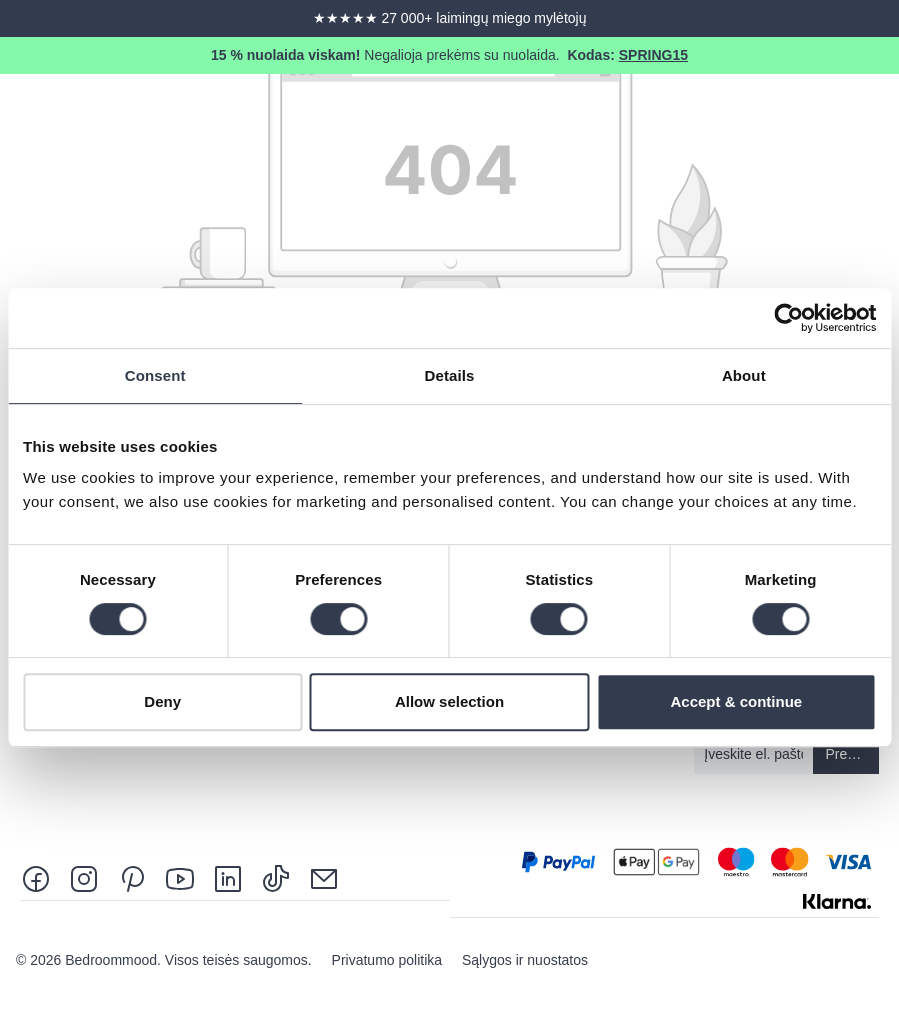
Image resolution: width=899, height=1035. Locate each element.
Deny (162, 701)
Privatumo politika (389, 960)
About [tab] (744, 375)
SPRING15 (653, 55)
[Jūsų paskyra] (759, 112)
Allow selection (449, 701)
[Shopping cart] (815, 112)
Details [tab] (450, 375)
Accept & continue (736, 701)
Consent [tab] (155, 375)
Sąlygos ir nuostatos (525, 960)
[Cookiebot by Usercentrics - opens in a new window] (788, 318)
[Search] (703, 112)
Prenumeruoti (853, 754)
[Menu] (871, 112)
